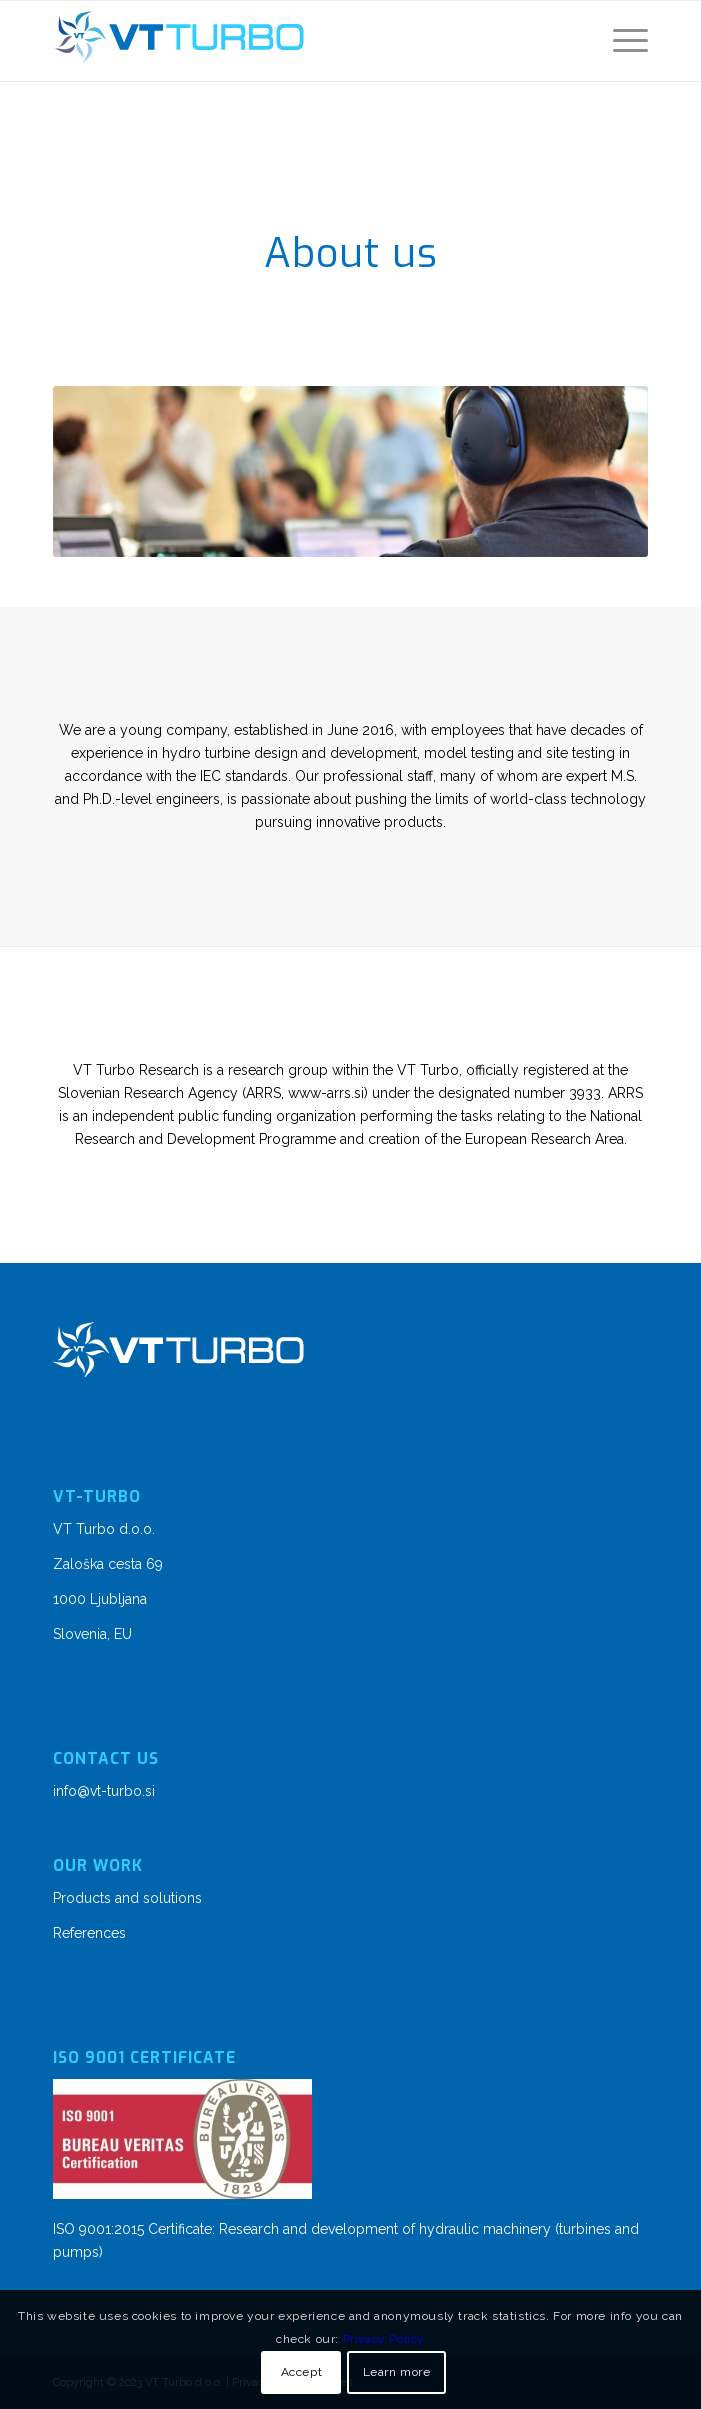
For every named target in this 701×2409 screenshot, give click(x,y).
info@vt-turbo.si (104, 1791)
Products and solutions (127, 1898)
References (89, 1933)
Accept (302, 2372)
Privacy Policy (384, 2339)
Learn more (397, 2372)
